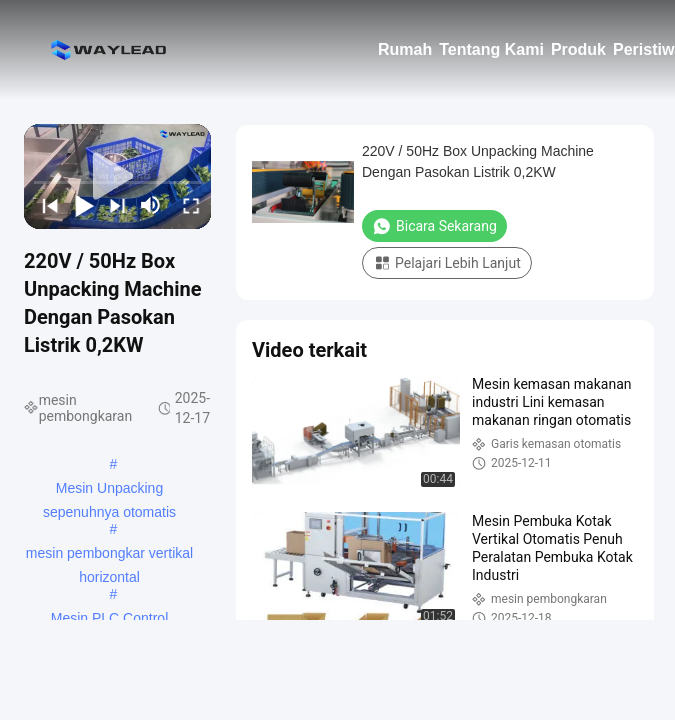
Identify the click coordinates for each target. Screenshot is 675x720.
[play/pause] (81, 205)
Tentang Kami (491, 49)
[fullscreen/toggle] (188, 205)
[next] (115, 205)
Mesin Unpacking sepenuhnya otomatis (109, 490)
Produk (578, 49)
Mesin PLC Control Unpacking (110, 620)
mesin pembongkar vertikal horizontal (109, 555)
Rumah (405, 49)
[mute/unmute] (151, 205)
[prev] (47, 205)
